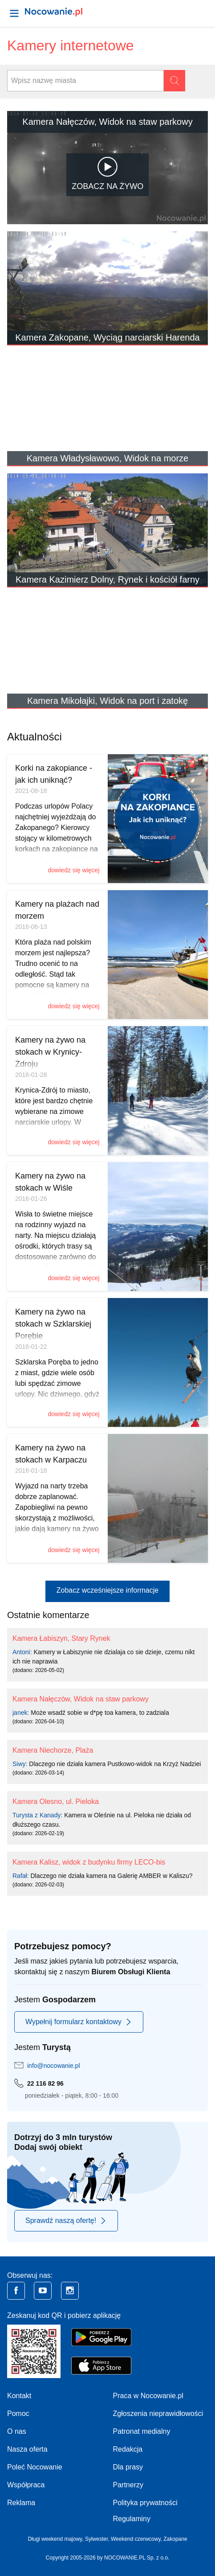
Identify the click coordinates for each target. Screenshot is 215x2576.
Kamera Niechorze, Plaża (52, 1750)
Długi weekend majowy (55, 2539)
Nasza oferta (27, 2449)
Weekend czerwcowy (136, 2539)
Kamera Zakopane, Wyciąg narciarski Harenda (107, 337)
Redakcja (128, 2449)
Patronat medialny (141, 2431)
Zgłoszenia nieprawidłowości (158, 2413)
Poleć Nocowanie (34, 2467)
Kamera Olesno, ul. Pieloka (55, 1801)
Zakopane (175, 2539)
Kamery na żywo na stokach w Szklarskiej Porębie (53, 1323)
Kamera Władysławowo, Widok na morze (107, 458)
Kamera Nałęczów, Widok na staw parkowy (107, 122)
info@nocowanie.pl (53, 2065)
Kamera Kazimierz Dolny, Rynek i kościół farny (107, 579)
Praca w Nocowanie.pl (148, 2395)
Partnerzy (128, 2485)
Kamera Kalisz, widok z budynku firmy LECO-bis (88, 1862)
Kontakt (19, 2395)
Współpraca (26, 2485)
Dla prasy (128, 2467)
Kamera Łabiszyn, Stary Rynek (61, 1638)
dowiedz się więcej (74, 870)
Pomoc (18, 2413)
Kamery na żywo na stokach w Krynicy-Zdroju (50, 1051)
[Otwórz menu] (14, 13)
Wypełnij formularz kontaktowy (78, 2022)
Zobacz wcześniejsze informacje (107, 1590)
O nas (16, 2431)
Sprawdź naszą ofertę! (66, 2221)
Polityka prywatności (145, 2502)
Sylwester (96, 2539)
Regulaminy (131, 2519)
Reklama (21, 2502)
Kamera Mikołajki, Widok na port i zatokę (107, 701)
